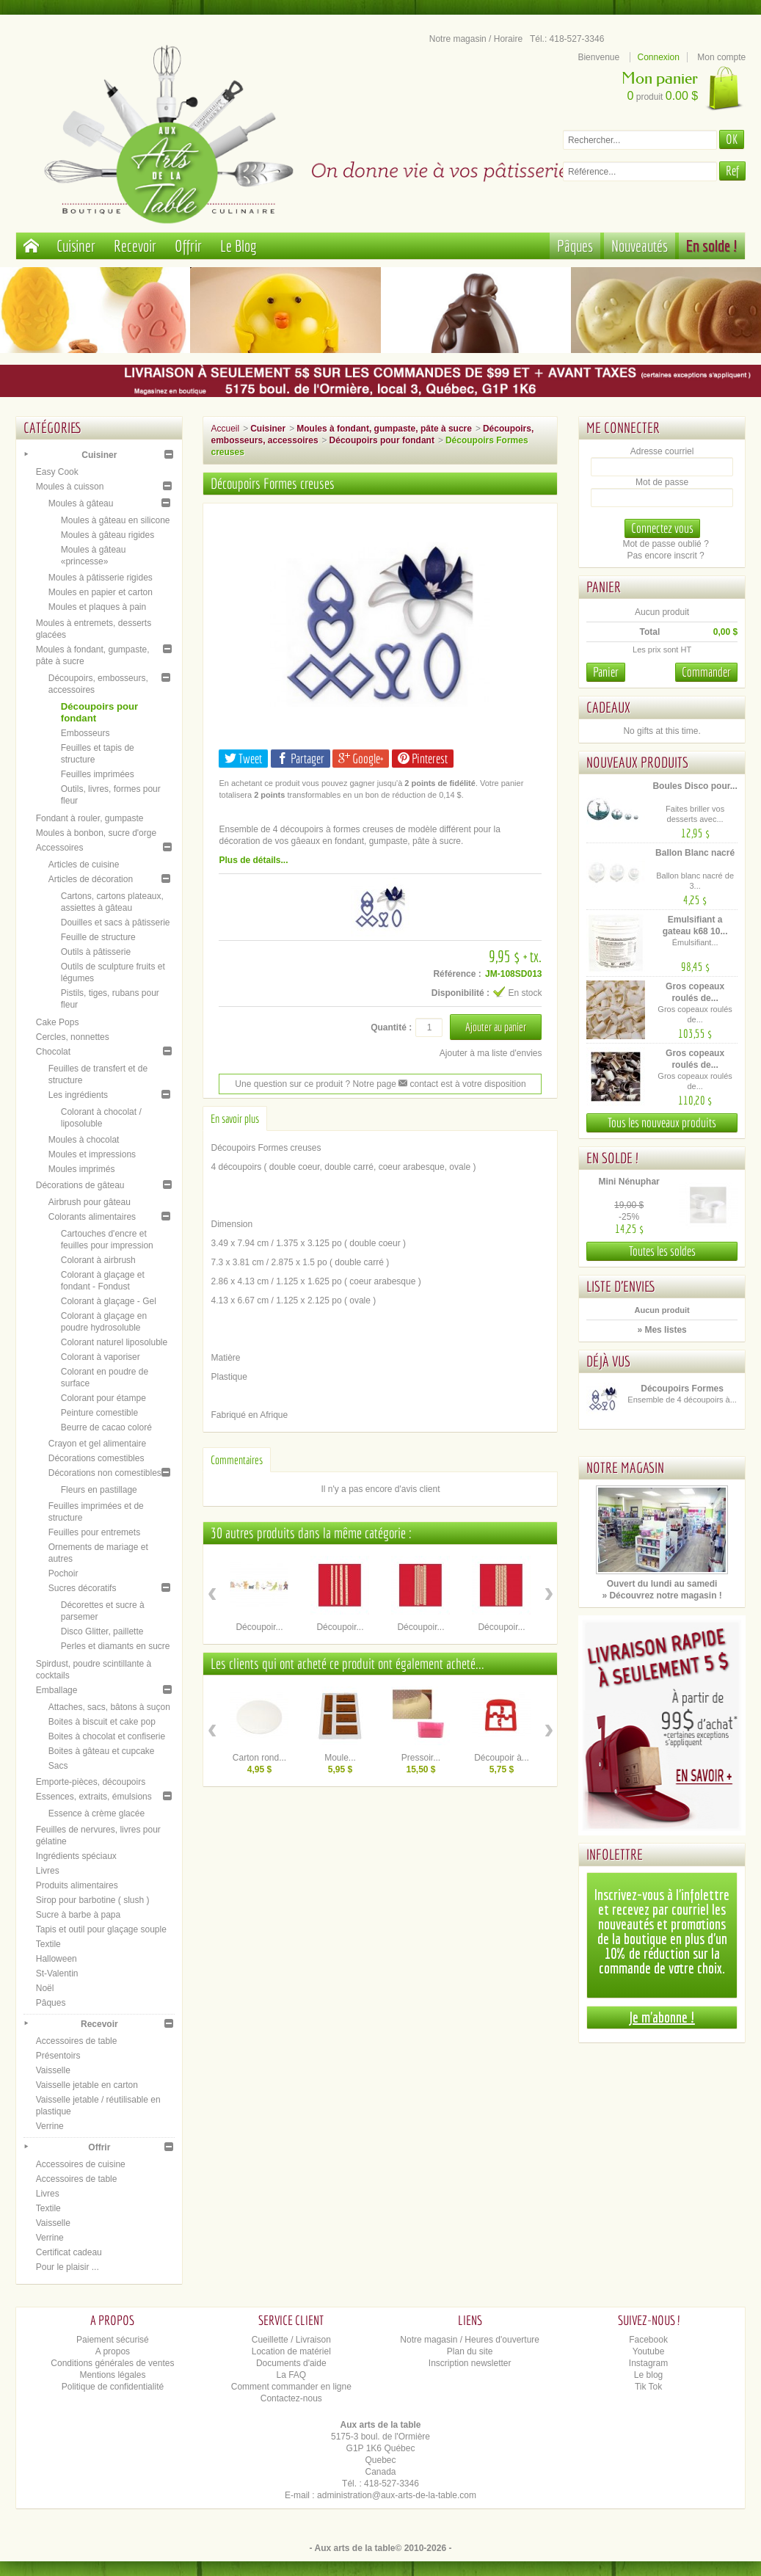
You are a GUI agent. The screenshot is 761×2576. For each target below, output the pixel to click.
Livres (47, 1871)
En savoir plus (235, 1118)
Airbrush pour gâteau (89, 1202)
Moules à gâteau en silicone (115, 520)
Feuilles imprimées (97, 774)
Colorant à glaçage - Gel (108, 1301)
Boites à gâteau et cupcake (101, 1751)
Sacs (58, 1766)
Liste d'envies (621, 1286)
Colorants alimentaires (92, 1217)
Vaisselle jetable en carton (87, 2085)
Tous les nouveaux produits (662, 1122)
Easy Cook (57, 472)
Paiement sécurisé (112, 2340)
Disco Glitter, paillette (102, 1631)
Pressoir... (420, 1758)
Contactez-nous (291, 2398)
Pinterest (423, 758)
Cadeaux (608, 707)
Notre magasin (625, 1467)
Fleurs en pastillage (99, 1490)
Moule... (340, 1758)
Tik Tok (648, 2387)
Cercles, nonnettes (72, 1037)
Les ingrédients (78, 1095)
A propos (112, 2351)
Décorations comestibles (96, 1458)
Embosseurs (85, 733)
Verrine (50, 2126)
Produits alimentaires (77, 1885)
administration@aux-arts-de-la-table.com (396, 2495)
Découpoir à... (501, 1758)
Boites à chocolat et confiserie (106, 1736)
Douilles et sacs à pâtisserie (115, 922)
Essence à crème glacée (96, 1813)
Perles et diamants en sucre (115, 1646)
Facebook (648, 2340)
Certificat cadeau (69, 2252)
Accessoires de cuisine (80, 2164)
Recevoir (135, 245)
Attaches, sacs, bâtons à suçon (109, 1707)
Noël (45, 1988)
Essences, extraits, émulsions (94, 1796)
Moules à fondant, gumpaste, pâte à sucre (384, 428)
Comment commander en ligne (291, 2387)
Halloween (56, 1959)
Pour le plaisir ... (67, 2267)
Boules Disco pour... (694, 786)
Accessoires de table (76, 2041)
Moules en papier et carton (100, 592)
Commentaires (237, 1459)
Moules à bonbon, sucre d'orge (96, 833)
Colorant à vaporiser (100, 1357)
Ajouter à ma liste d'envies (491, 1053)
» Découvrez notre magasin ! (661, 1595)
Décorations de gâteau (80, 1185)
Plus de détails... (253, 860)
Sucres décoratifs (82, 1588)
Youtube (649, 2351)
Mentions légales (112, 2375)
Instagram (648, 2363)
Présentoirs (58, 2056)
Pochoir (63, 1573)
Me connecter (623, 427)
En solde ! (712, 245)
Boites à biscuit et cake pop (102, 1722)
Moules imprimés (81, 1169)
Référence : (457, 974)
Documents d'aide (291, 2363)
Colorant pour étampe (103, 1398)
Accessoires (60, 848)
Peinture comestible (99, 1413)
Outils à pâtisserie (96, 952)
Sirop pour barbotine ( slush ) (93, 1900)
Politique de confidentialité (113, 2387)
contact (418, 1084)
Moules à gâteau (81, 503)
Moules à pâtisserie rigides (100, 577)
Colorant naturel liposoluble (114, 1342)
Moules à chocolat (84, 1140)
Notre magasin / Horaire (475, 39)
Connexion (659, 57)
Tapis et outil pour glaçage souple (101, 1929)
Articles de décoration (90, 879)
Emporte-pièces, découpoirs (90, 1782)
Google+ (360, 758)
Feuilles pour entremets (94, 1532)
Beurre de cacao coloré (106, 1427)
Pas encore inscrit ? (665, 555)
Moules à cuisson (70, 486)
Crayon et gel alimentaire (97, 1443)
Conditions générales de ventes (112, 2363)
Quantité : (391, 1027)
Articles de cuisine (84, 864)
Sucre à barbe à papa (78, 1915)
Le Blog (238, 245)
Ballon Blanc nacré (695, 853)
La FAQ (291, 2375)
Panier (603, 586)
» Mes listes (661, 1330)
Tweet (243, 758)
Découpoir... (259, 1627)
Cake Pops (57, 1022)
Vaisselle (53, 2070)
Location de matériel (291, 2351)
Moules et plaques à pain (97, 607)
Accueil (225, 428)
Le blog (648, 2375)
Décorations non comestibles (104, 1473)
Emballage (57, 1690)
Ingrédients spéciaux (76, 1856)
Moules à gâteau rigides (107, 535)
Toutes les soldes (662, 1251)
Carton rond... (259, 1758)
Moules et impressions (92, 1154)
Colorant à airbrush (98, 1260)
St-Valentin (57, 1973)
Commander (706, 672)
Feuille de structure (98, 937)
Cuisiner (76, 245)
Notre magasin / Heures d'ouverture (469, 2340)
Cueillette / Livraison (291, 2340)
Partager (300, 758)
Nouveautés (639, 245)
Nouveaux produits (637, 762)
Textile (48, 1944)
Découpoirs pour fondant (381, 440)
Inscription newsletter (470, 2363)
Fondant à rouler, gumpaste (90, 818)
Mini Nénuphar (628, 1181)
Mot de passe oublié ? (665, 544)
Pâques (575, 245)
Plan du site (470, 2351)
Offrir (188, 245)
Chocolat (53, 1052)
